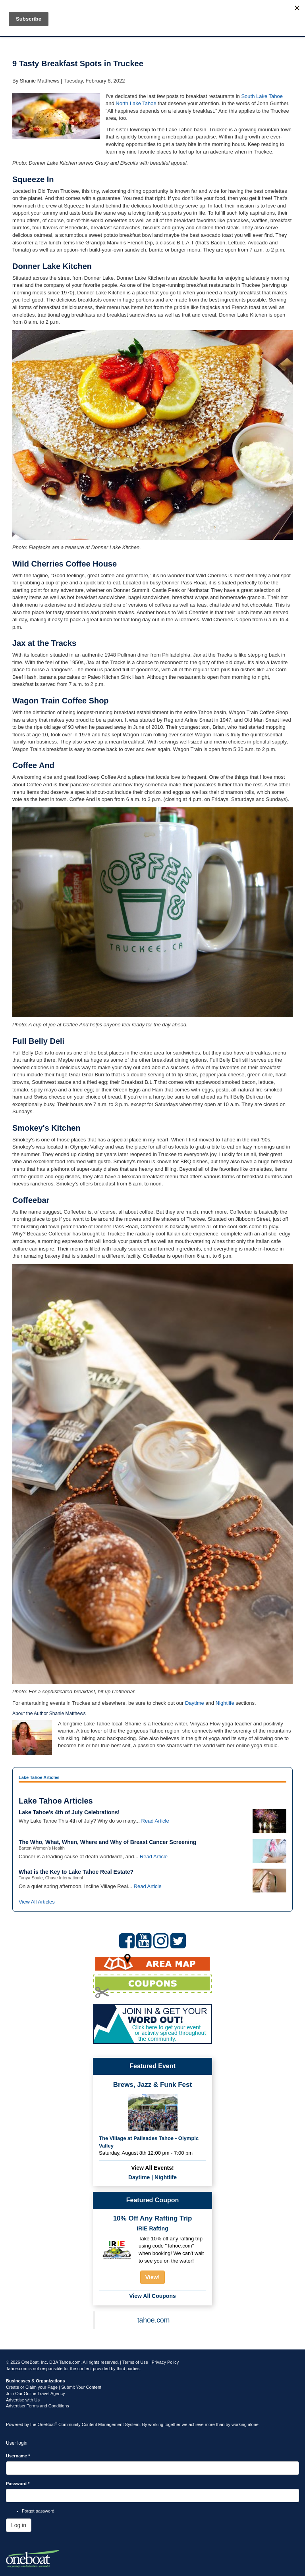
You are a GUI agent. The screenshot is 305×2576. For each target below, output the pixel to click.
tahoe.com (153, 2320)
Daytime (194, 1703)
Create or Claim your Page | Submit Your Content (53, 2387)
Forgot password (38, 2511)
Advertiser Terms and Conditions (37, 2405)
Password (17, 2483)
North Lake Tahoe (136, 103)
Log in (18, 2525)
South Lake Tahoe (262, 96)
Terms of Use (135, 2362)
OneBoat (48, 2424)
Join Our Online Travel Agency (35, 2393)
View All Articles (37, 1902)
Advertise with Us (23, 2399)
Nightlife (225, 1703)
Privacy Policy (165, 2362)
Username (18, 2455)
